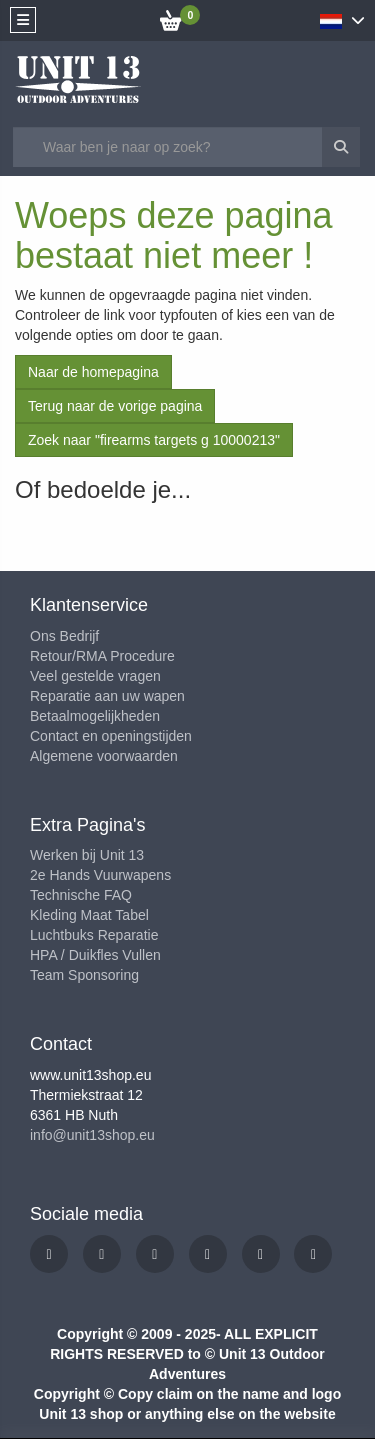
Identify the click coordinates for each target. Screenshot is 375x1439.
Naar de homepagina (93, 372)
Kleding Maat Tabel (89, 915)
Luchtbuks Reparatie (94, 935)
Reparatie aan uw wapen (107, 696)
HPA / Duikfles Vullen (95, 955)
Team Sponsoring (84, 975)
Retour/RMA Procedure (102, 656)
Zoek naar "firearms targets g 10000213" (154, 440)
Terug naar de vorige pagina (115, 406)
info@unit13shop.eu (92, 1135)
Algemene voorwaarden (104, 756)
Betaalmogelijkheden (95, 716)
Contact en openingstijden (111, 736)
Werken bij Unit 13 (87, 855)
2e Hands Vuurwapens (100, 875)
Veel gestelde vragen (95, 676)
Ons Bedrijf (64, 636)
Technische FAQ (81, 895)
